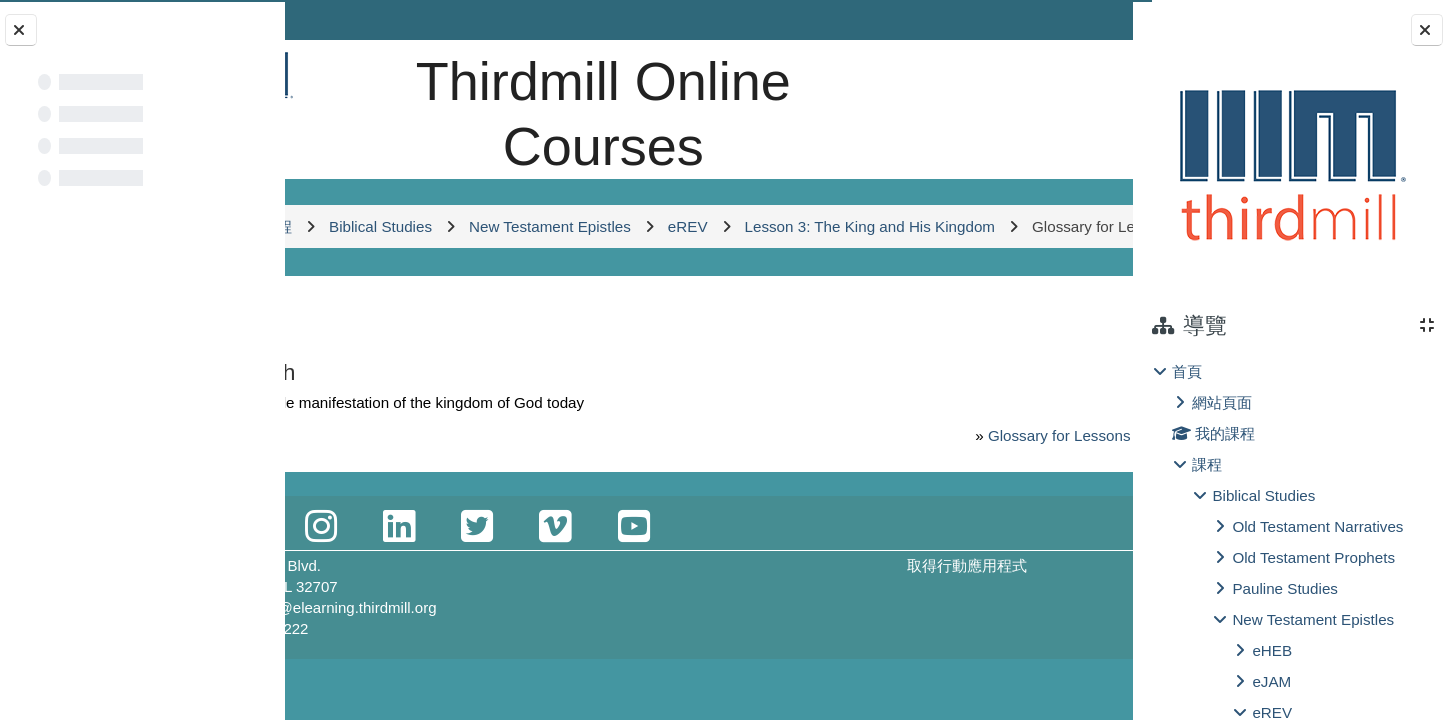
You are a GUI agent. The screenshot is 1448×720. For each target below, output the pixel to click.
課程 (1207, 464)
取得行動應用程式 (919, 608)
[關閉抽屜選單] (1427, 30)
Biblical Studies (1263, 495)
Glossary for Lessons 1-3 (959, 478)
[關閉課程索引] (21, 30)
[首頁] (353, 74)
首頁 (1187, 371)
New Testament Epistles (1313, 619)
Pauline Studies (1285, 588)
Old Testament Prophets (1313, 557)
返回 (341, 355)
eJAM (1271, 681)
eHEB (1272, 650)
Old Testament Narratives (1317, 526)
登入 (1082, 19)
